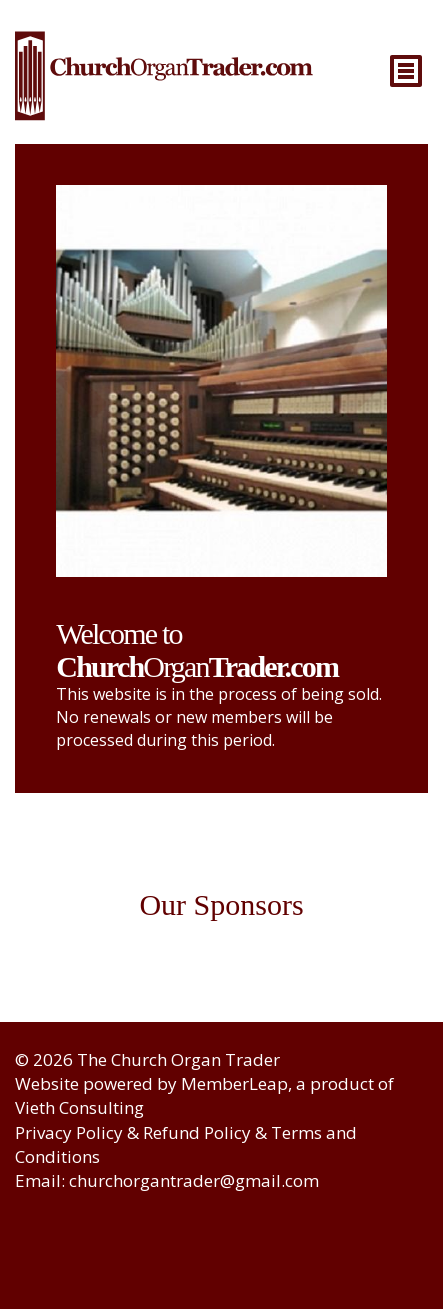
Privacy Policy (69, 1132)
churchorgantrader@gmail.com (194, 1180)
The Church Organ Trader (178, 1059)
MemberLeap (234, 1083)
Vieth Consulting (79, 1107)
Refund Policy (197, 1132)
